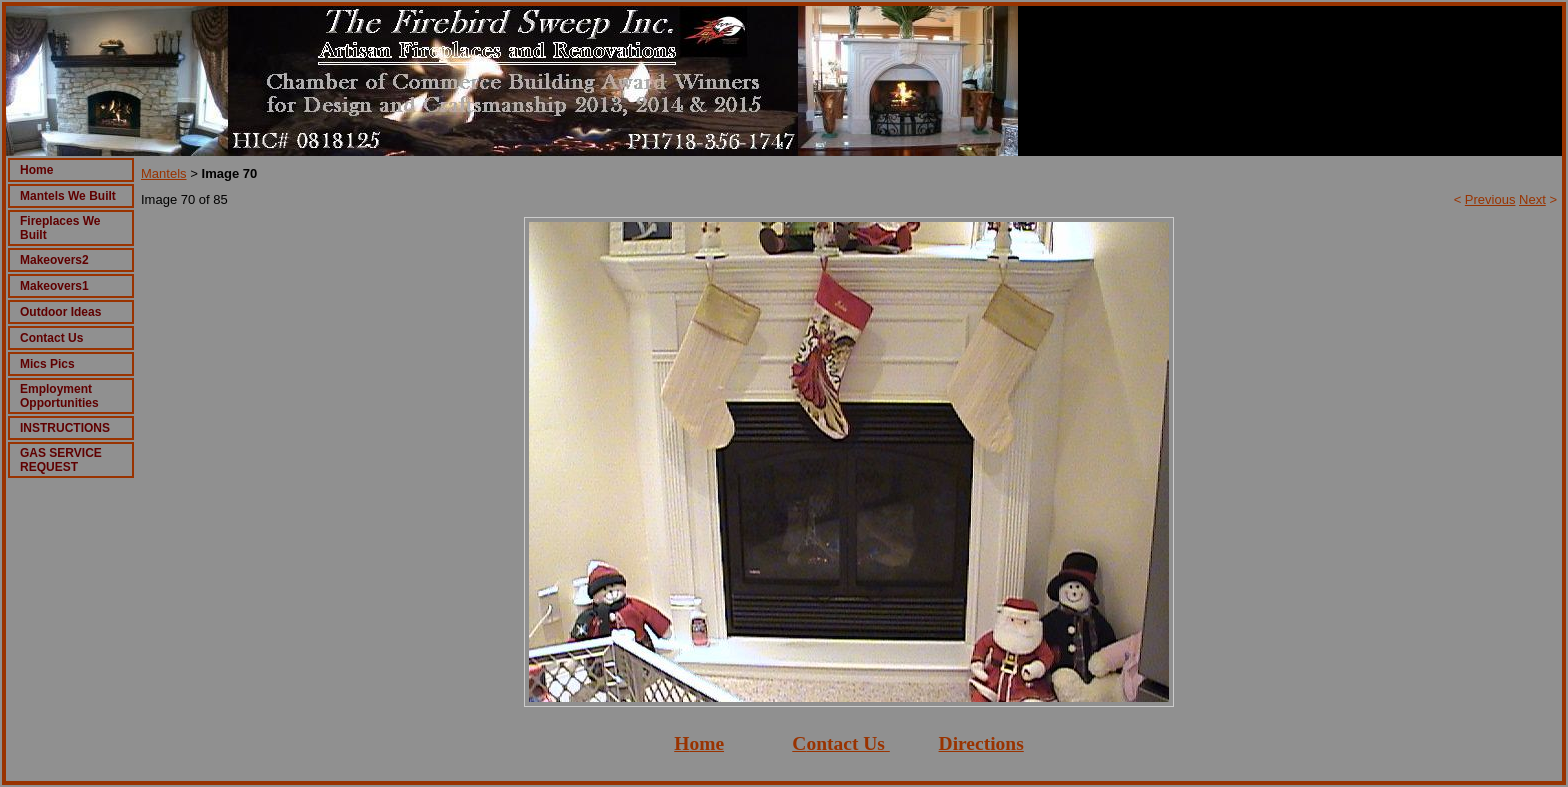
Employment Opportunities (59, 396)
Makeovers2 (54, 260)
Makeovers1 (54, 286)
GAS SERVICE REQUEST (61, 460)
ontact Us (845, 743)
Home (36, 170)
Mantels (164, 173)
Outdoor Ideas (60, 312)
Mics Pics (47, 364)
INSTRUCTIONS (65, 428)
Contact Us (51, 338)
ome (706, 743)
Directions (981, 743)
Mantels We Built (68, 196)
